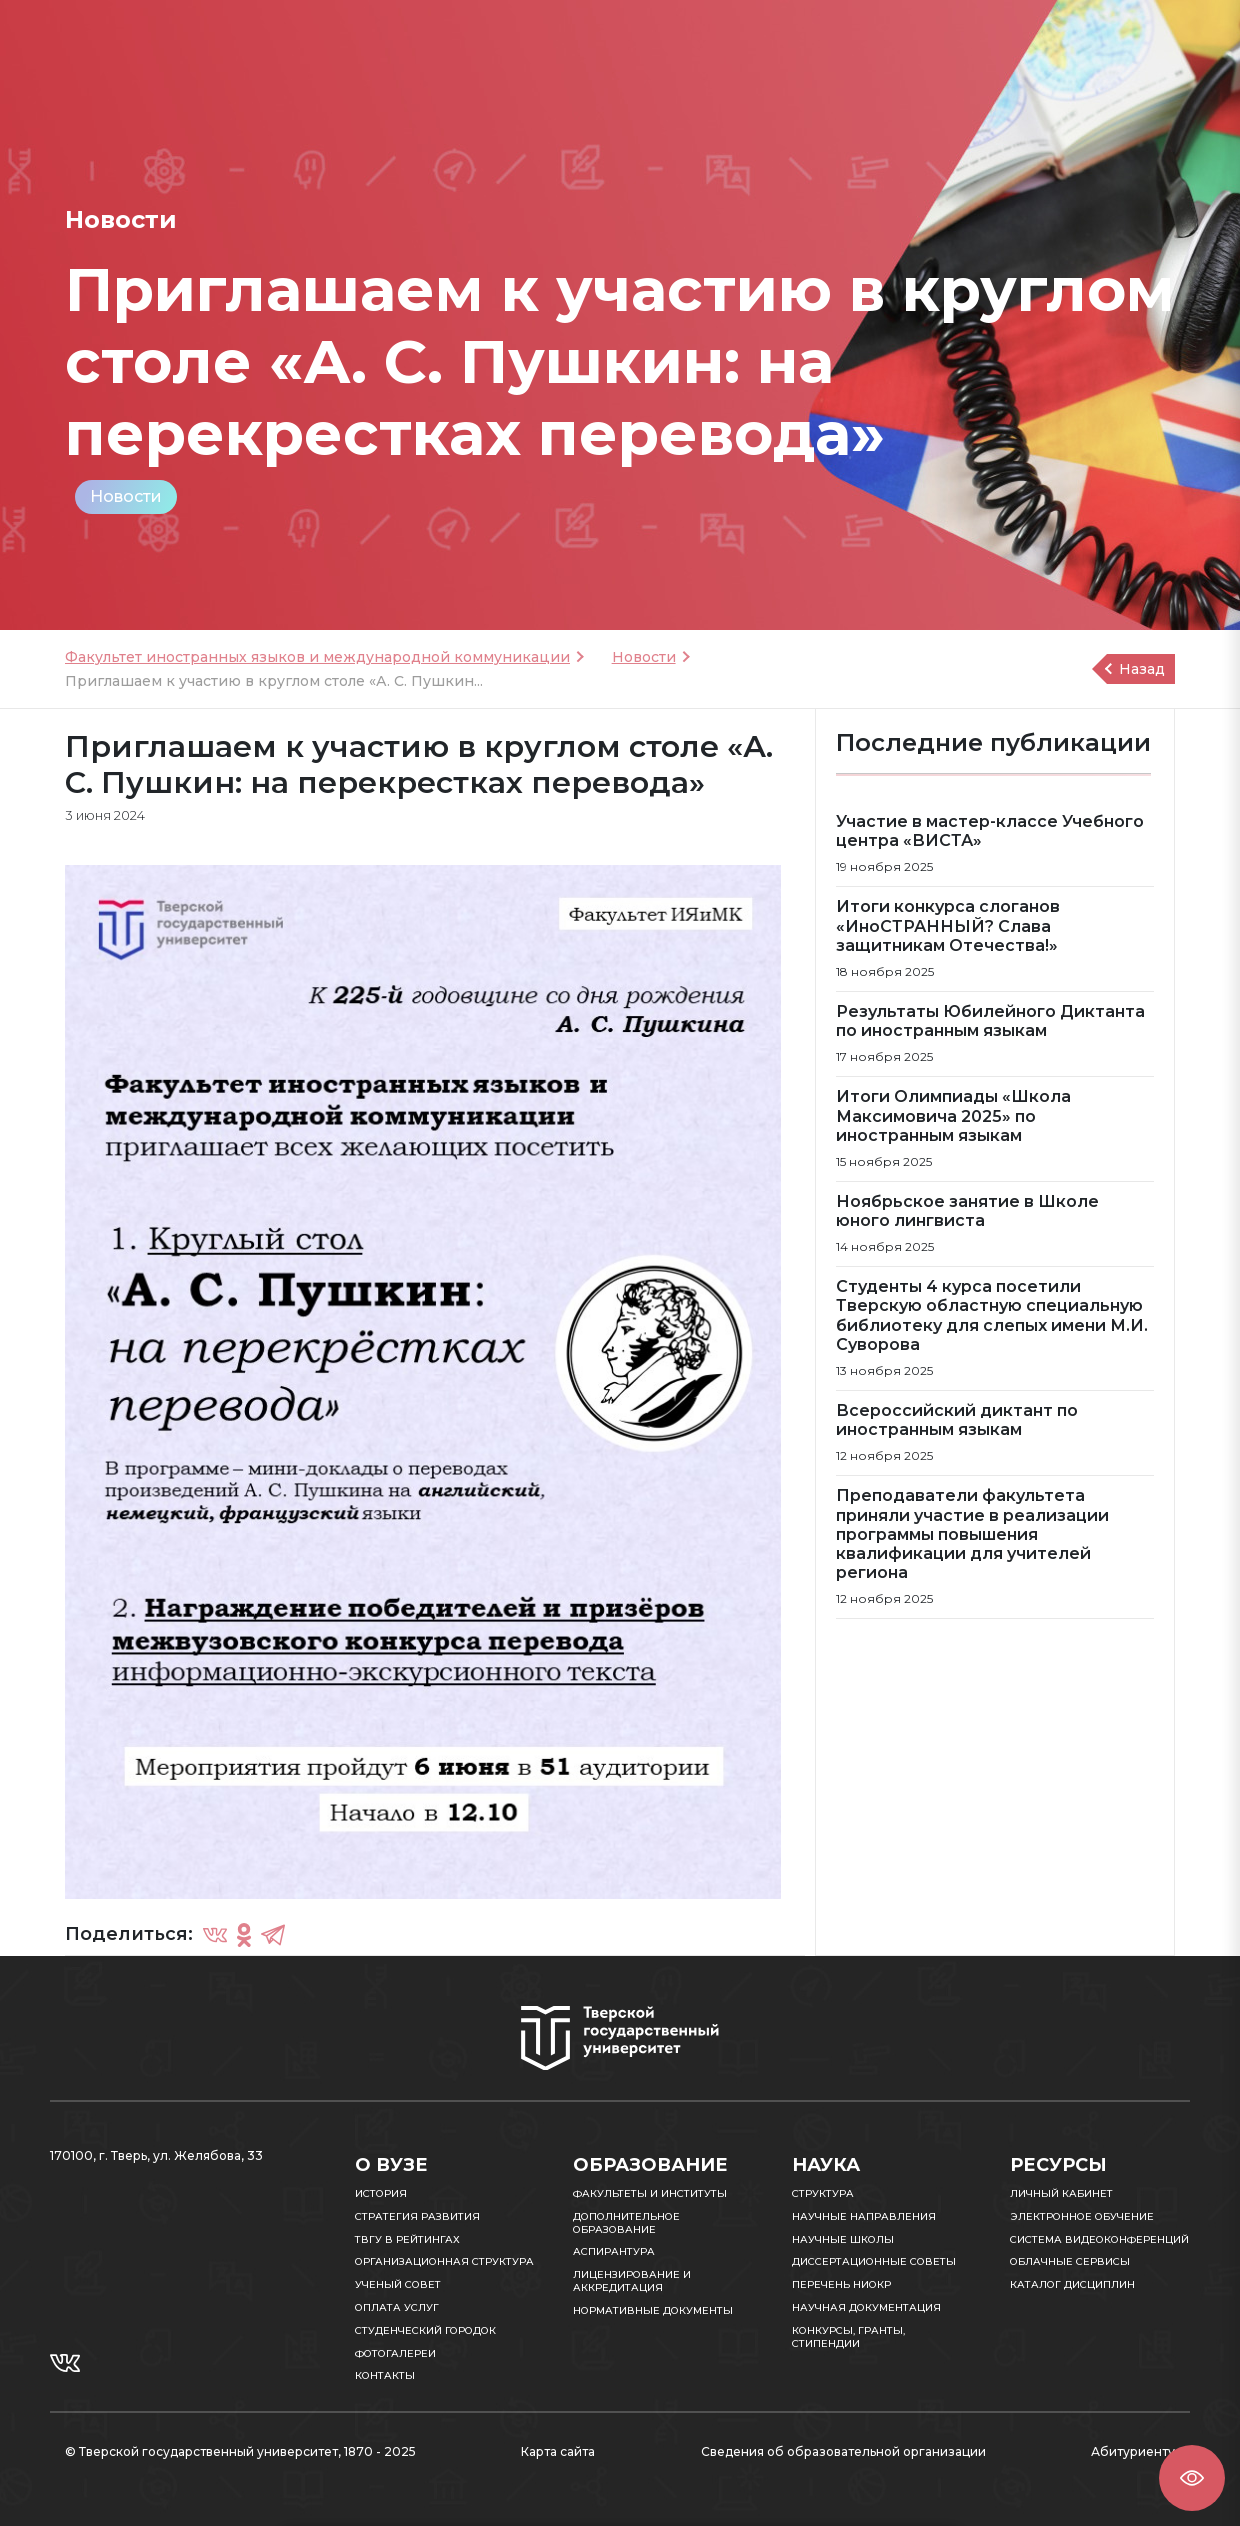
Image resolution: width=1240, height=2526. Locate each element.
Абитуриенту (1133, 2451)
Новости (126, 496)
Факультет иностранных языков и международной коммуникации (317, 657)
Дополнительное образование (626, 2223)
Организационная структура (444, 2261)
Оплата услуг (397, 2307)
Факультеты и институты (650, 2193)
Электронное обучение (1082, 2216)
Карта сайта (558, 2451)
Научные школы (843, 2239)
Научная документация (866, 2307)
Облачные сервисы (1070, 2261)
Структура (823, 2193)
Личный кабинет (1061, 2193)
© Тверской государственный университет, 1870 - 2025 (240, 2451)
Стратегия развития (417, 2216)
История (381, 2193)
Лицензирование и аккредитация (632, 2281)
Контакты (385, 2375)
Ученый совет (398, 2284)
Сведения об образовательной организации (843, 2451)
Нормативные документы (653, 2310)
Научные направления (864, 2216)
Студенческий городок (425, 2330)
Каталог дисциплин (1072, 2284)
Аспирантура (614, 2251)
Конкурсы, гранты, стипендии (848, 2337)
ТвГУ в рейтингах (407, 2239)
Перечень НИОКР (841, 2284)
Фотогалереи (395, 2353)
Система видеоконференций (1099, 2239)
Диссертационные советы (874, 2261)
